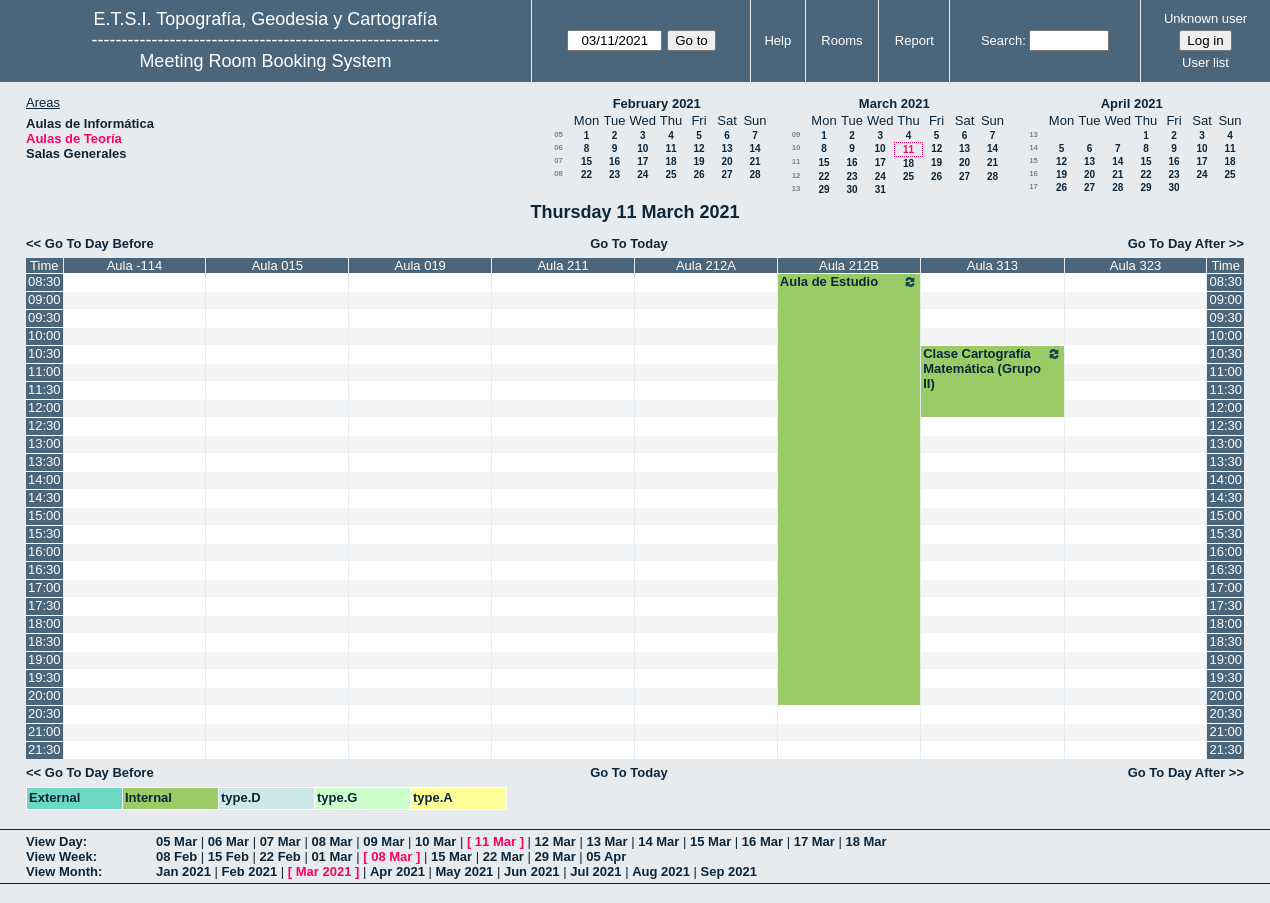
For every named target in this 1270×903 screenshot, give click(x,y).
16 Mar (762, 841)
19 (698, 161)
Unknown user (1205, 18)
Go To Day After (1177, 243)
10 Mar (435, 841)
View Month (62, 871)
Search (1001, 40)
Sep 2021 (729, 871)
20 (726, 161)
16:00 (44, 551)
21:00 (44, 731)
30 (851, 189)
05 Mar (176, 841)
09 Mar (383, 841)
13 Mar (606, 841)
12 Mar (555, 841)
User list (1205, 62)
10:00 (44, 335)
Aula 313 (992, 265)
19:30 (44, 677)
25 (670, 174)
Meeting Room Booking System (265, 61)
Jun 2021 (532, 871)
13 (726, 148)
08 (558, 173)
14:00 (44, 479)
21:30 (44, 749)
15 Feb (228, 856)
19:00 (44, 659)
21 (754, 161)
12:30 (44, 425)
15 (586, 161)
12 (698, 148)
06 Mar (228, 841)
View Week (59, 856)
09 (796, 134)
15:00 (44, 515)
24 (642, 174)
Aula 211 (562, 265)
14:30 (44, 497)
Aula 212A (706, 265)
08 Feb (176, 856)
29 (823, 189)
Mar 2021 (324, 871)
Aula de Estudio (849, 282)
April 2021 (1132, 103)
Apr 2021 (397, 871)
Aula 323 (1135, 265)
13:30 (44, 461)
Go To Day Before (99, 243)
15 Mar (710, 841)
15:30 (44, 533)
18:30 (44, 641)
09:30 (44, 317)
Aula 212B (849, 265)
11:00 (44, 371)
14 (754, 148)
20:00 (44, 695)
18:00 (44, 623)
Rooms (841, 40)
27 (726, 174)
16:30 (44, 569)
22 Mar (503, 856)
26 (698, 174)
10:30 (44, 353)
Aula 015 (277, 265)
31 (880, 189)
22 (586, 174)
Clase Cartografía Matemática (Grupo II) (992, 368)
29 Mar (555, 856)
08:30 (44, 281)
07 (558, 160)
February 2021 (657, 103)
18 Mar (865, 841)
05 (558, 134)
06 (558, 147)
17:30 (44, 605)
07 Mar (280, 841)
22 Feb (280, 856)
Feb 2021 (250, 871)
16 (614, 161)
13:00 (44, 443)
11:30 (44, 389)
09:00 (44, 299)
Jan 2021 (183, 871)
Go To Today (629, 243)
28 (754, 174)
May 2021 (465, 871)
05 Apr (606, 856)
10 (642, 148)
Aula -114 (135, 265)
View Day (54, 841)
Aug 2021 (661, 871)
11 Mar (495, 841)
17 (642, 161)
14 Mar (658, 841)
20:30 (44, 713)
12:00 (44, 407)
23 (614, 174)
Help (777, 40)
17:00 (44, 587)
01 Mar (331, 856)
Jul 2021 (595, 871)
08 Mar (331, 841)
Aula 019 (420, 265)
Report (914, 40)
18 (670, 161)
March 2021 (894, 103)
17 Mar (814, 841)
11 (670, 148)
